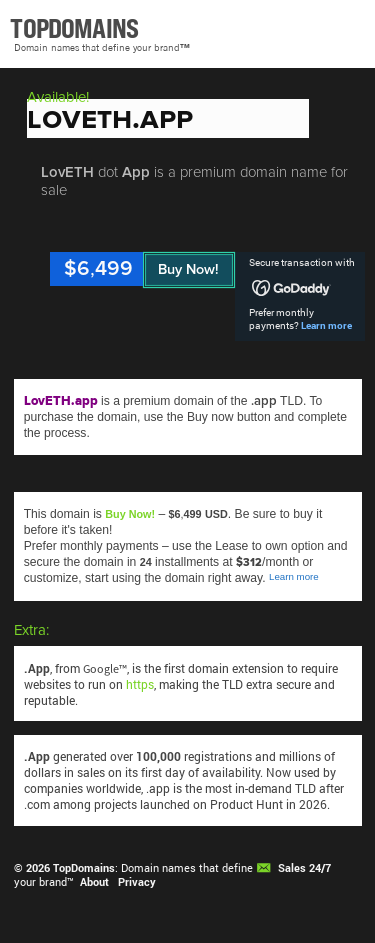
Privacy (137, 882)
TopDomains (84, 868)
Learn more (326, 325)
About (94, 882)
